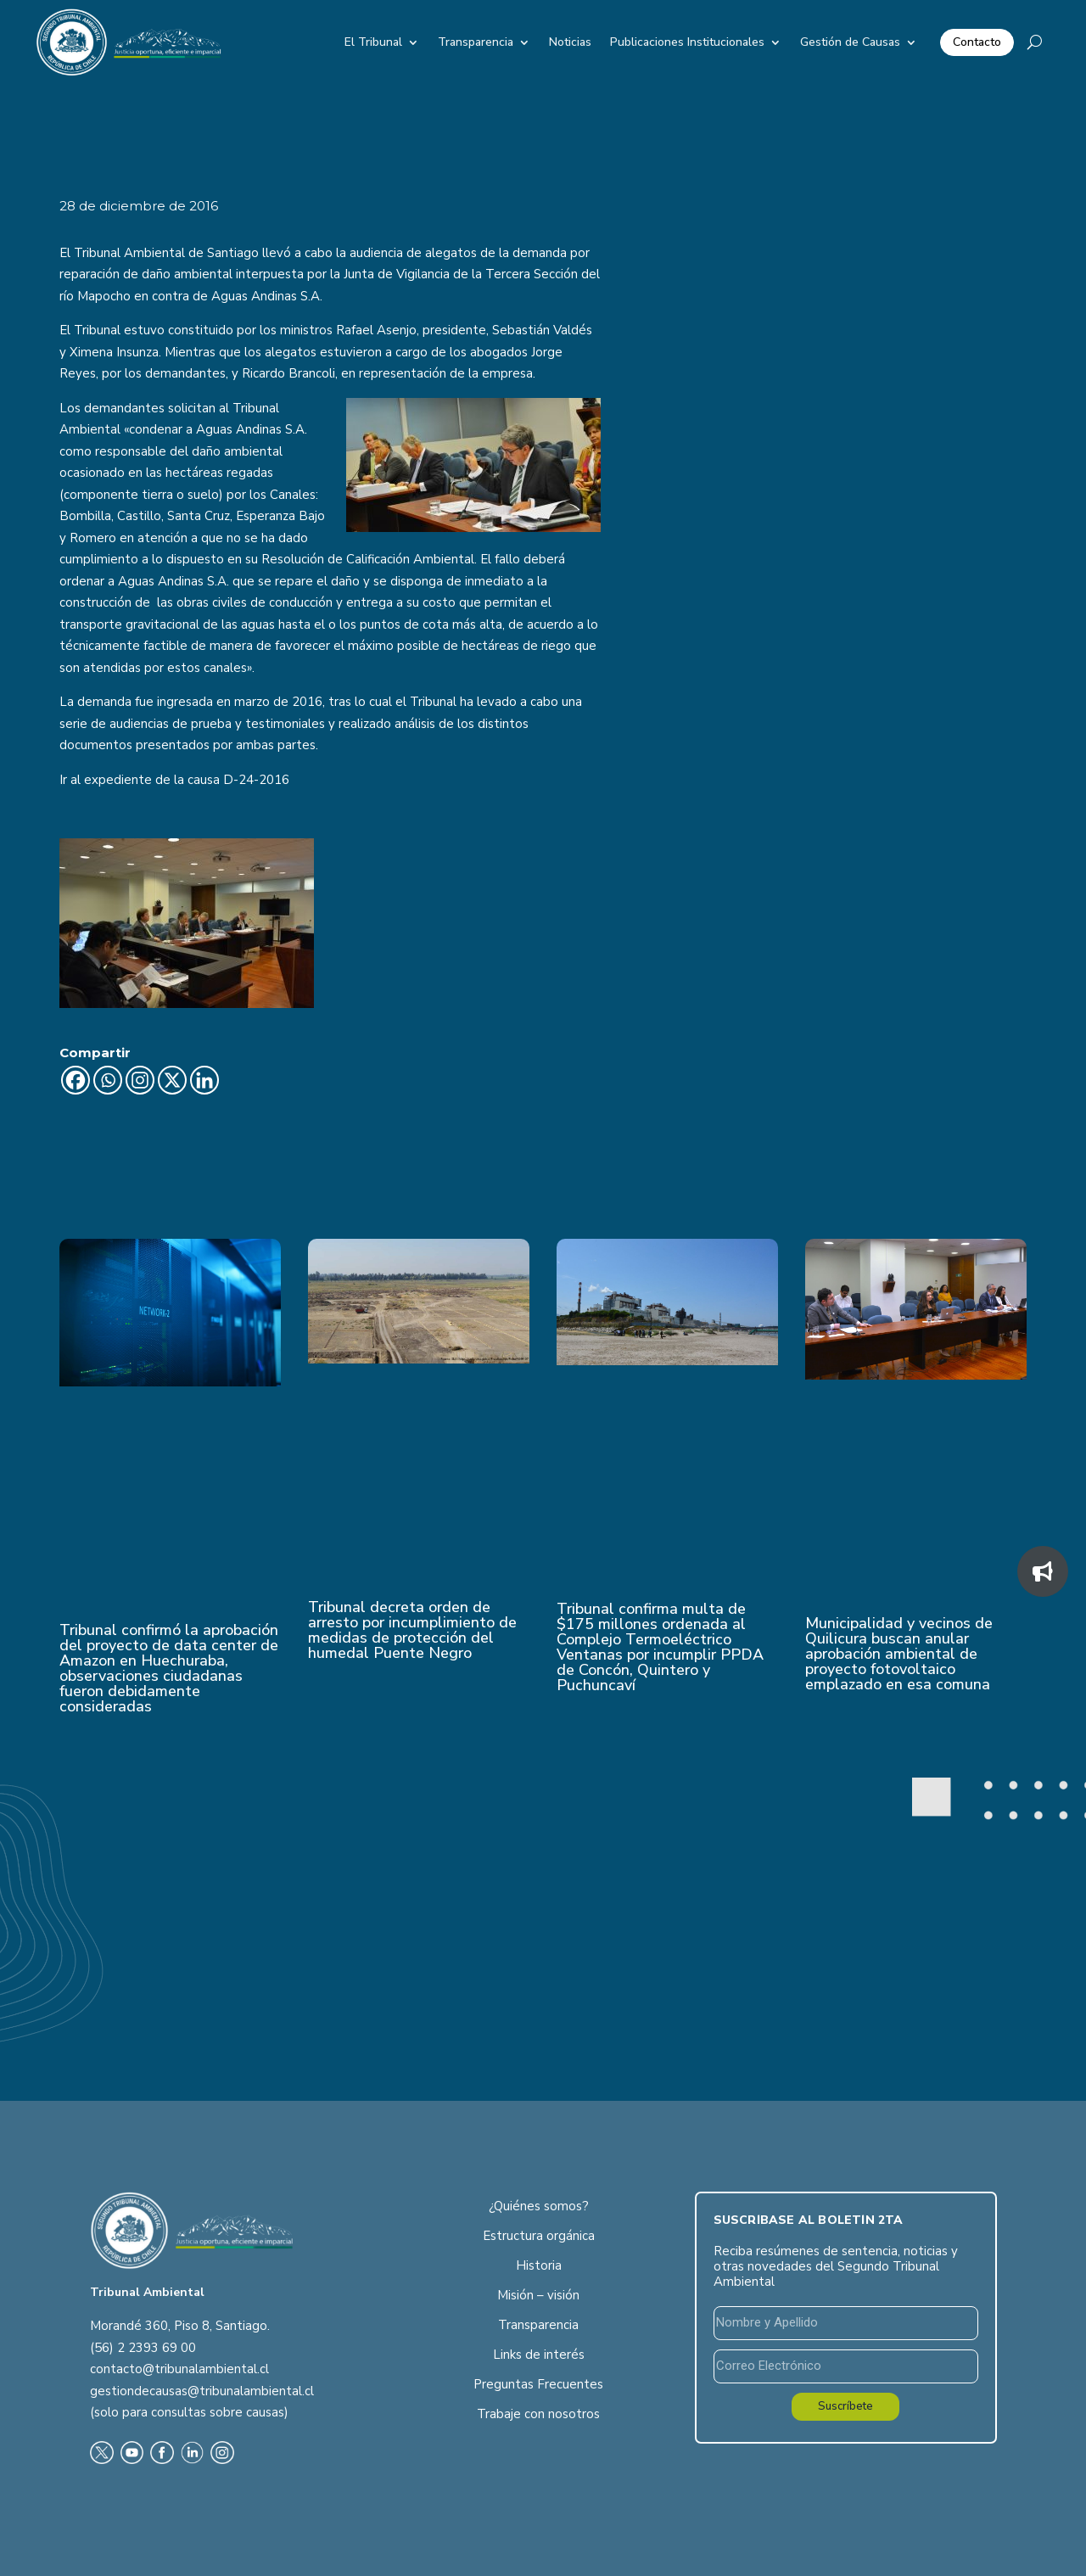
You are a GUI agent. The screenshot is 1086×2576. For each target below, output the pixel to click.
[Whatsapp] (107, 1080)
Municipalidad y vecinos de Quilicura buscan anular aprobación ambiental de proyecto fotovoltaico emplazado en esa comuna (899, 1653)
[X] (172, 1080)
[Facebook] (75, 1080)
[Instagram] (140, 1080)
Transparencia (475, 42)
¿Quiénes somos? (539, 2206)
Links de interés (539, 2354)
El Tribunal (373, 42)
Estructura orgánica (539, 2235)
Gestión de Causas (850, 42)
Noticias (570, 42)
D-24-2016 (256, 779)
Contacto (977, 42)
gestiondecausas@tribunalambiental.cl (202, 2391)
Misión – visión (538, 2295)
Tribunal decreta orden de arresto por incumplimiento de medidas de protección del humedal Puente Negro (412, 1630)
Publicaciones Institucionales (687, 42)
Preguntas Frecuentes (538, 2384)
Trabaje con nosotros (538, 2413)
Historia (539, 2265)
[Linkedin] (204, 1080)
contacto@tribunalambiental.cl (179, 2368)
